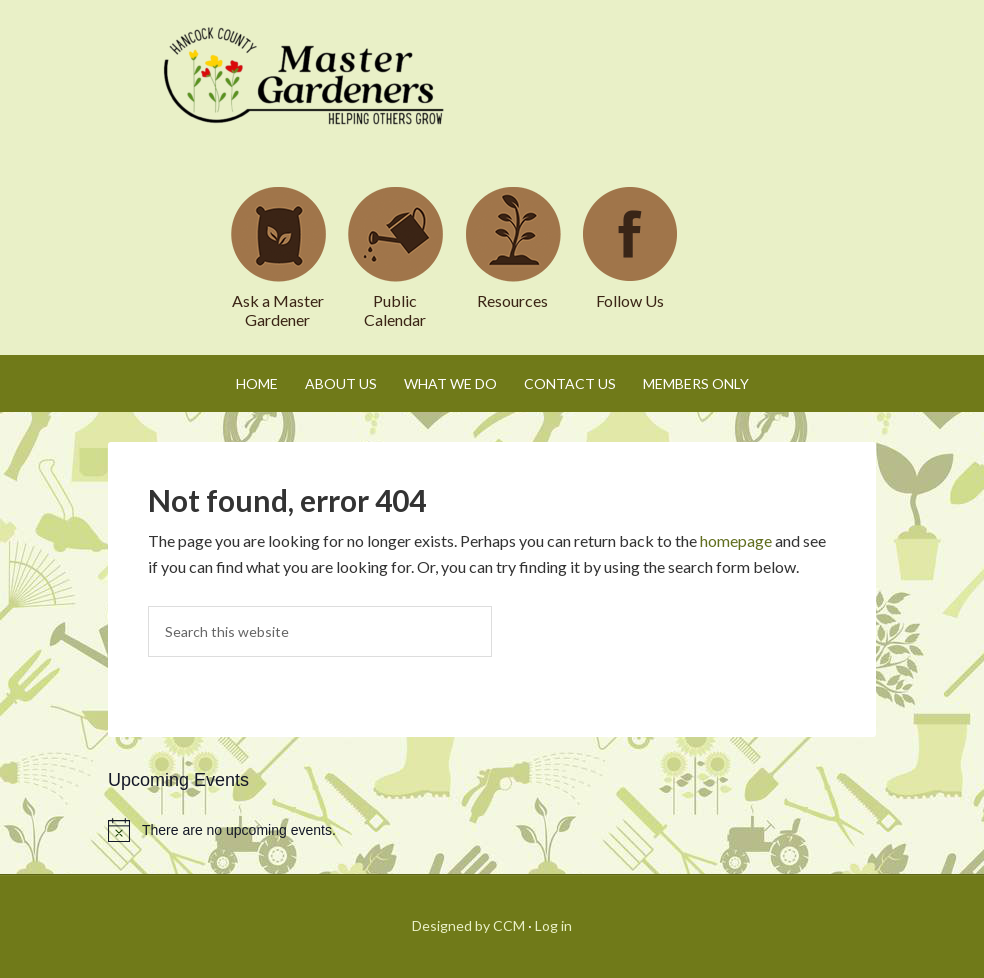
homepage (736, 540)
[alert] (492, 830)
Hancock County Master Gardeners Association (307, 95)
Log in (553, 925)
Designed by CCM (468, 925)
